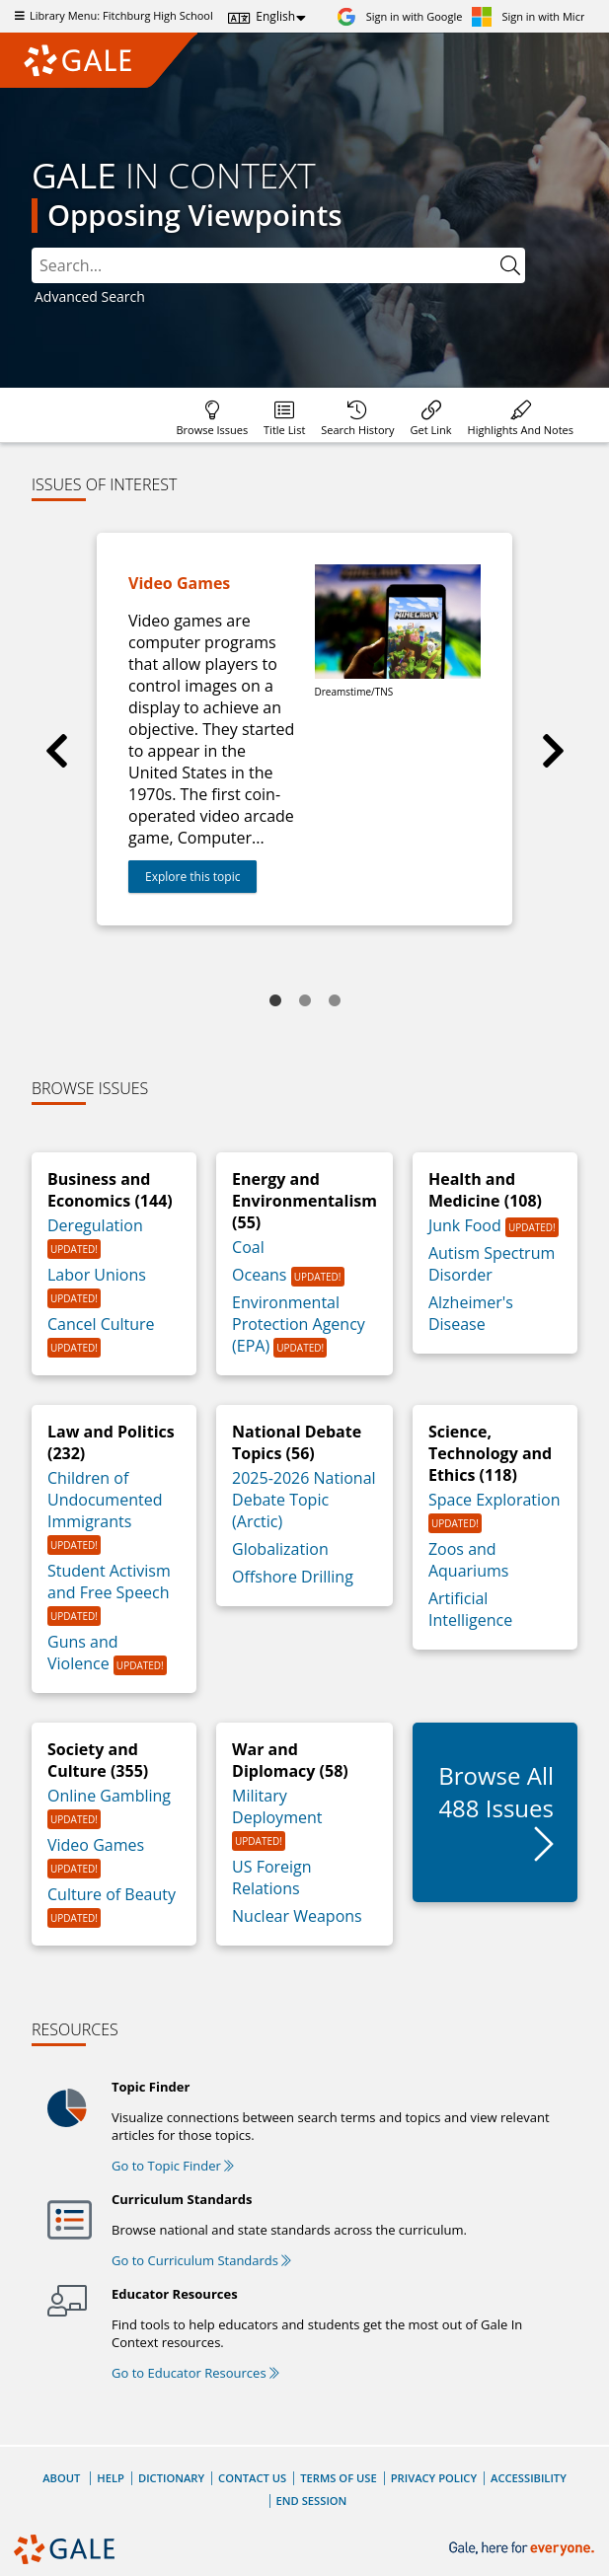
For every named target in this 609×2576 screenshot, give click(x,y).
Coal (248, 1247)
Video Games (95, 1845)
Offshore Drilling (292, 1576)
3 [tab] (334, 1001)
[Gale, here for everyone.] (523, 2549)
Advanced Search (90, 296)
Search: (32, 248)
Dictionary (171, 2477)
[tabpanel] (304, 729)
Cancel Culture (101, 1324)
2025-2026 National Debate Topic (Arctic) (304, 1499)
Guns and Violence (82, 1652)
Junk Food (466, 1225)
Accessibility (529, 2477)
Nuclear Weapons (297, 1916)
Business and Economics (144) (110, 1190)
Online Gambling (109, 1795)
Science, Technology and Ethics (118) (490, 1453)
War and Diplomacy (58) (290, 1760)
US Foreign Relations (272, 1877)
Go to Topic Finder (173, 2165)
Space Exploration (494, 1499)
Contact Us (252, 2477)
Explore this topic (192, 876)
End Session (311, 2500)
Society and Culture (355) (97, 1760)
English (275, 16)
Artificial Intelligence (470, 1609)
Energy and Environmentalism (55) (304, 1200)
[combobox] (278, 265)
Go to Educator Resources (195, 2373)
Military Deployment (277, 1806)
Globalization (280, 1549)
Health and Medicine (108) (485, 1190)
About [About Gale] (61, 2477)
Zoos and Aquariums (468, 1560)
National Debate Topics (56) (296, 1442)
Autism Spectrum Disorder (491, 1264)
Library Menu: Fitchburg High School (111, 15)
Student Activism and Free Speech (109, 1581)
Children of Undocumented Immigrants (104, 1499)
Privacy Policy (434, 2477)
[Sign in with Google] (400, 16)
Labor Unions (96, 1275)
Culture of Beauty (111, 1894)
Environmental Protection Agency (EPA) (298, 1324)
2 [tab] (305, 1001)
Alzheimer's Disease (470, 1313)
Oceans (261, 1275)
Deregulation (95, 1225)
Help (110, 2477)
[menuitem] (212, 415)
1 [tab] (275, 1001)
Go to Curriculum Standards (201, 2260)
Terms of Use (338, 2477)
